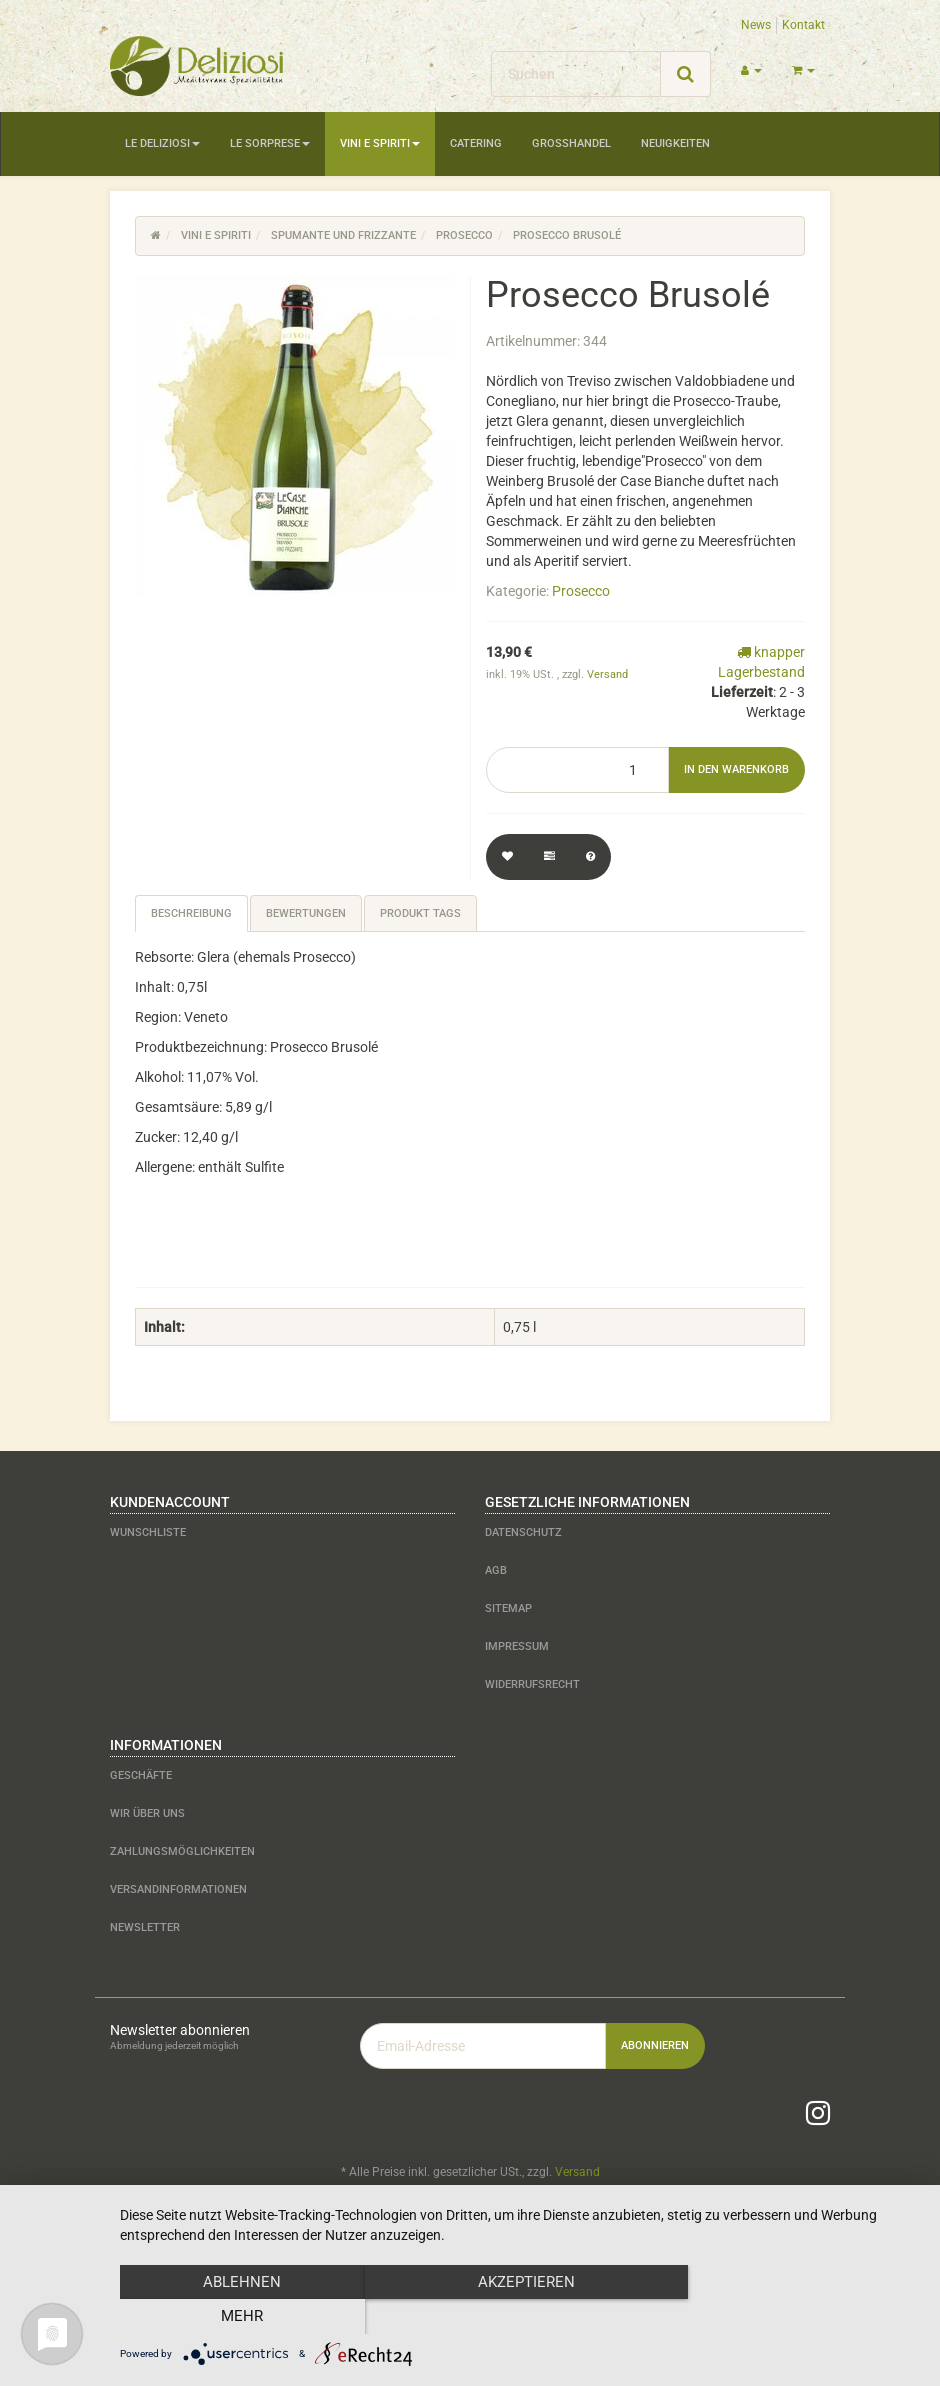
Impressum (517, 1646)
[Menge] (577, 770)
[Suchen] (576, 74)
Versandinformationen (178, 1889)
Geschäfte (141, 1775)
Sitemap (508, 1608)
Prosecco (581, 591)
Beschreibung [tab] (191, 913)
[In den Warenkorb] (736, 770)
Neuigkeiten (675, 143)
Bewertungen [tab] (306, 913)
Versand (607, 674)
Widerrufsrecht (532, 1684)
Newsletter (145, 1927)
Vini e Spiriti (380, 143)
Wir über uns (147, 1813)
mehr (800, 2317)
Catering (476, 143)
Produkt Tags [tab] (420, 913)
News (756, 25)
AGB (496, 1570)
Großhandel (571, 143)
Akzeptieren (520, 2317)
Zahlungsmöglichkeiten (182, 1851)
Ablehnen (240, 2317)
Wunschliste (148, 1532)
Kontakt (803, 25)
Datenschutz (523, 1532)
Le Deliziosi (162, 143)
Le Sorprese (270, 143)
